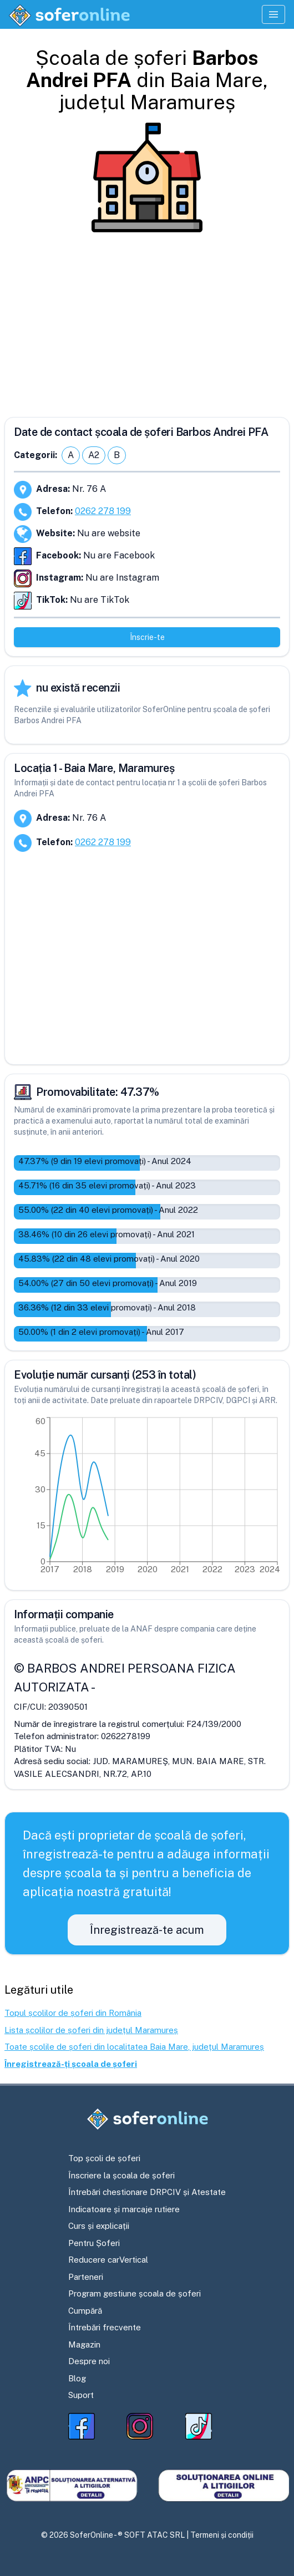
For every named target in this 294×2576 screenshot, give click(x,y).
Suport (81, 2395)
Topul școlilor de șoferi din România (72, 2013)
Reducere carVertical (108, 2259)
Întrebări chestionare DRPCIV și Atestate (147, 2192)
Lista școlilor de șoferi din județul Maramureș (91, 2030)
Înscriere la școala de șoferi (121, 2175)
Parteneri (85, 2277)
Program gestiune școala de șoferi (134, 2293)
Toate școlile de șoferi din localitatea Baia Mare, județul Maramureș (134, 2046)
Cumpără (85, 2310)
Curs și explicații (98, 2225)
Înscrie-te (147, 637)
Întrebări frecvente (104, 2327)
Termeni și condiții (222, 2535)
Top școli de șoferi (104, 2158)
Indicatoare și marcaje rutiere (124, 2209)
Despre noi (89, 2361)
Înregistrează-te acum (147, 1930)
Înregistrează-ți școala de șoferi (70, 2064)
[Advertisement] (147, 320)
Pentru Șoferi (94, 2243)
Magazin (84, 2344)
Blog (77, 2378)
